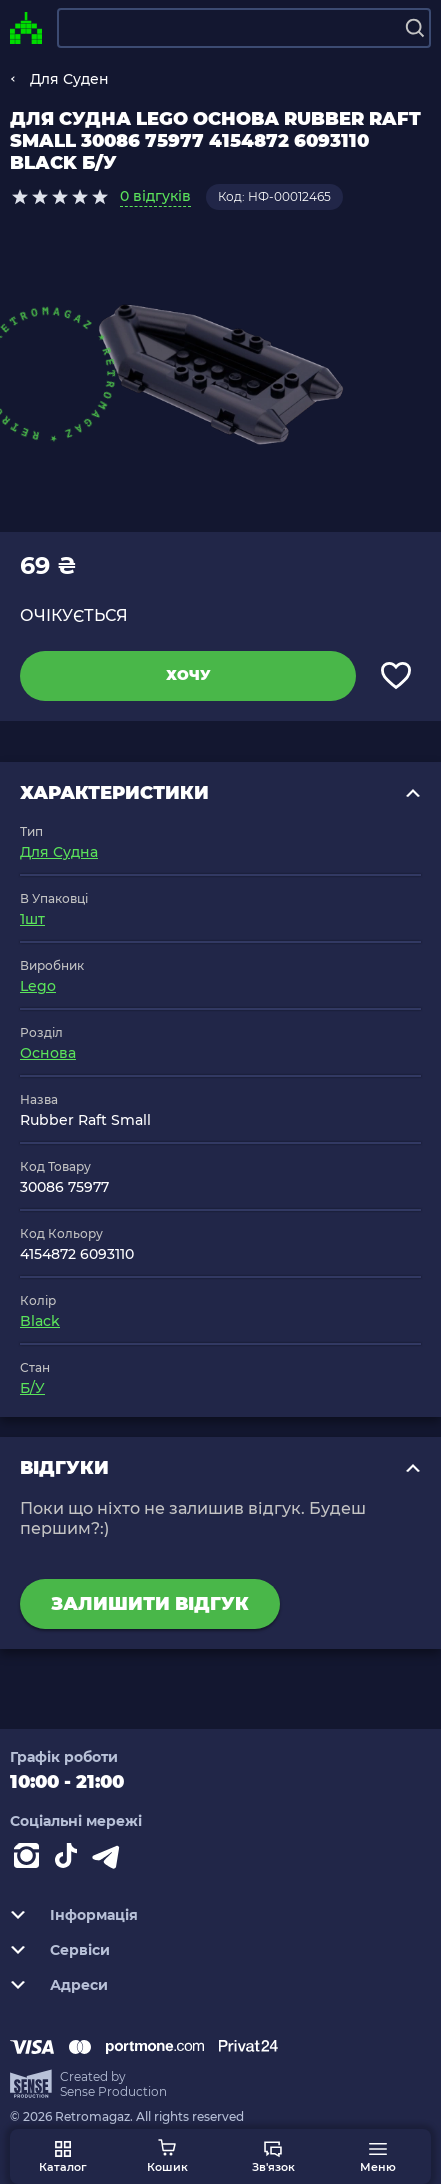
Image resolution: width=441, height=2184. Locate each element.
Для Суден (69, 79)
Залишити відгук (150, 1604)
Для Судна (59, 852)
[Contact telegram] (110, 1860)
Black (40, 1321)
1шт (32, 919)
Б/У (32, 1388)
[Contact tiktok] (70, 1860)
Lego (38, 986)
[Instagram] (30, 1860)
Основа (48, 1053)
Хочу (188, 675)
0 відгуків (155, 196)
